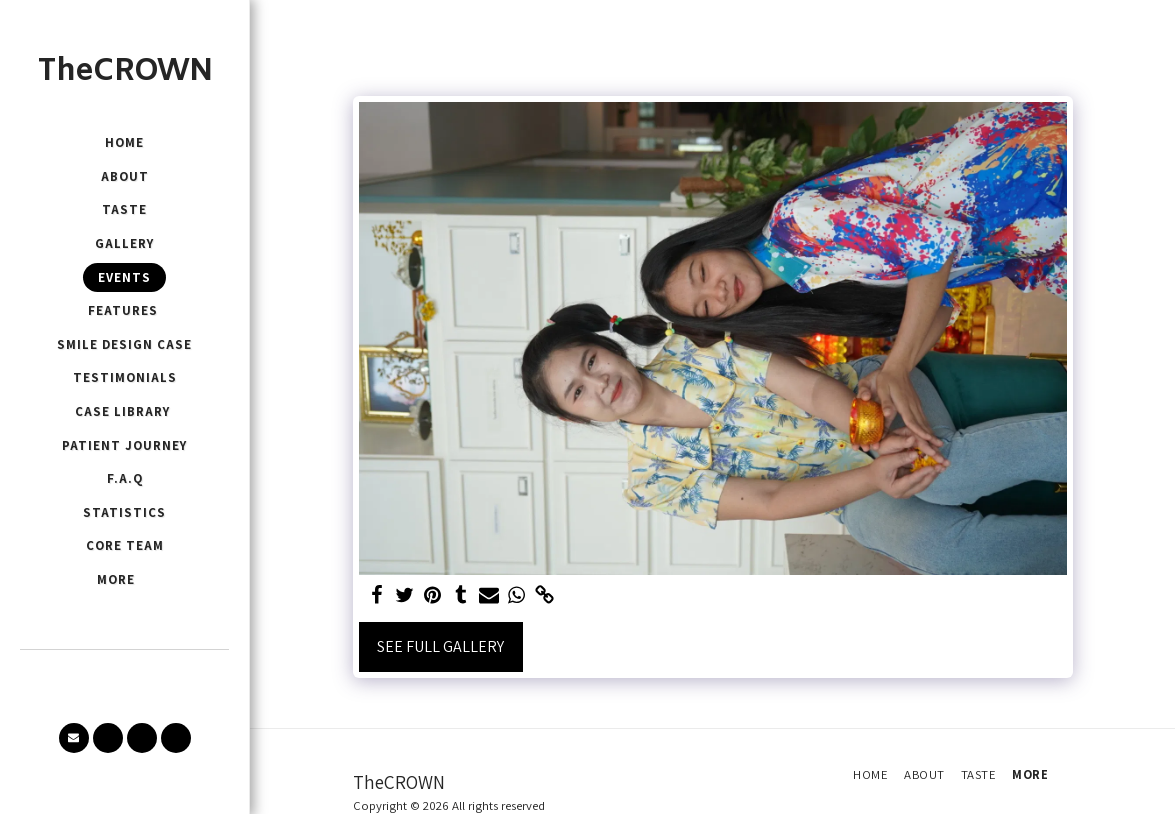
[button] (74, 738)
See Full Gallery (440, 646)
